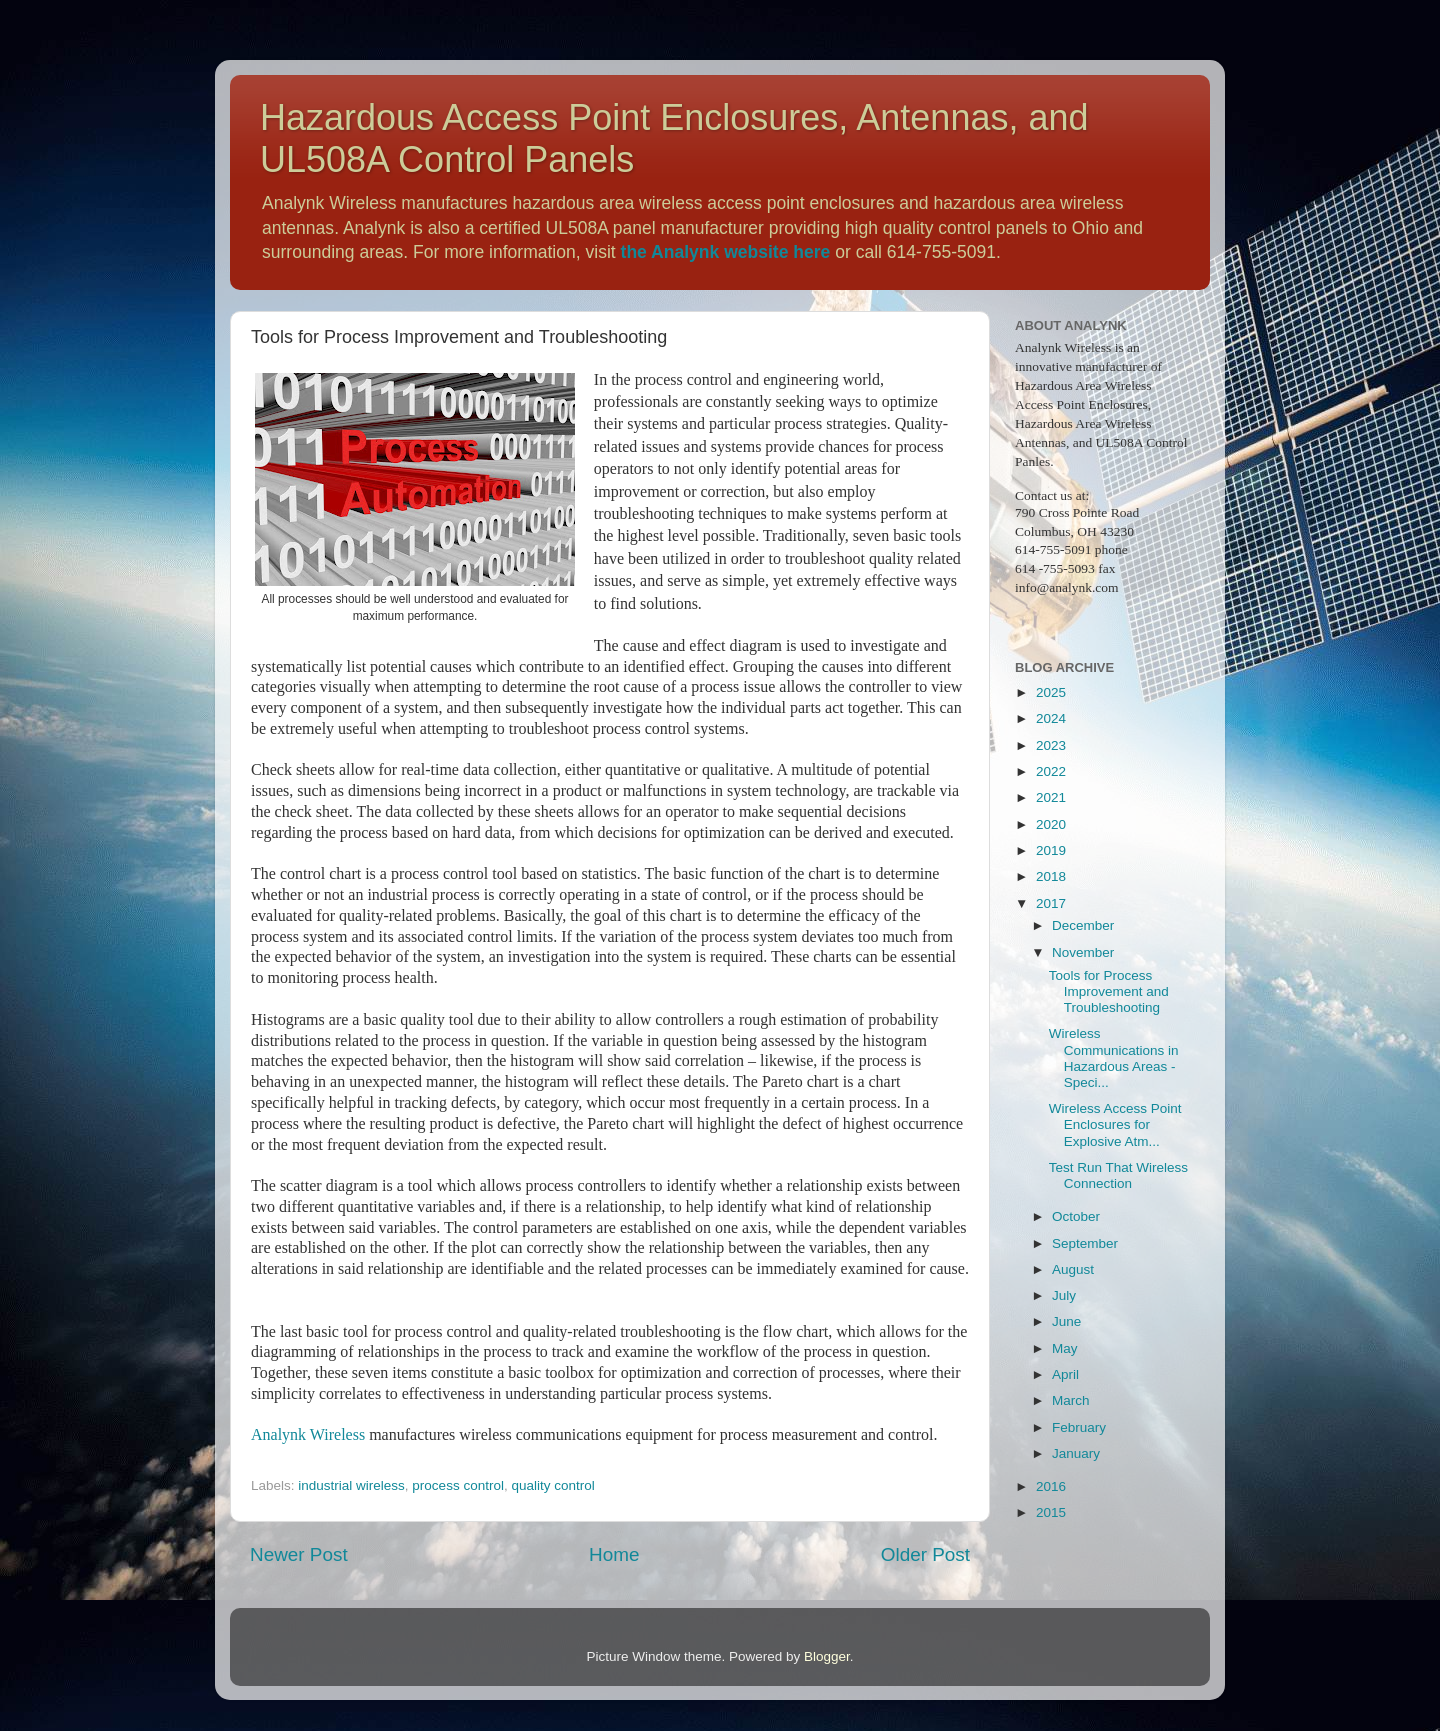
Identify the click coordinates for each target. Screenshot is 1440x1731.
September (1085, 1243)
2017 (1051, 903)
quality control (552, 1485)
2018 (1051, 876)
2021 (1051, 797)
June (1066, 1321)
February (1079, 1427)
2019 (1051, 850)
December (1083, 925)
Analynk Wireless (308, 1434)
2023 (1051, 745)
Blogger (827, 1656)
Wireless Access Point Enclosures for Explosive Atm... (1115, 1124)
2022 (1051, 771)
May (1065, 1348)
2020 (1051, 824)
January (1076, 1453)
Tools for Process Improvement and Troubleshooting (1109, 991)
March (1071, 1400)
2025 (1051, 692)
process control (458, 1485)
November (1083, 952)
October (1076, 1216)
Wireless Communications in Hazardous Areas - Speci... (1114, 1058)
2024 (1051, 718)
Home (614, 1554)
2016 (1051, 1486)
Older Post (925, 1554)
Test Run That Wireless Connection (1118, 1175)
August (1073, 1269)
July (1064, 1295)
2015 (1051, 1512)
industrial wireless (351, 1485)
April (1065, 1374)
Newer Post (299, 1554)
